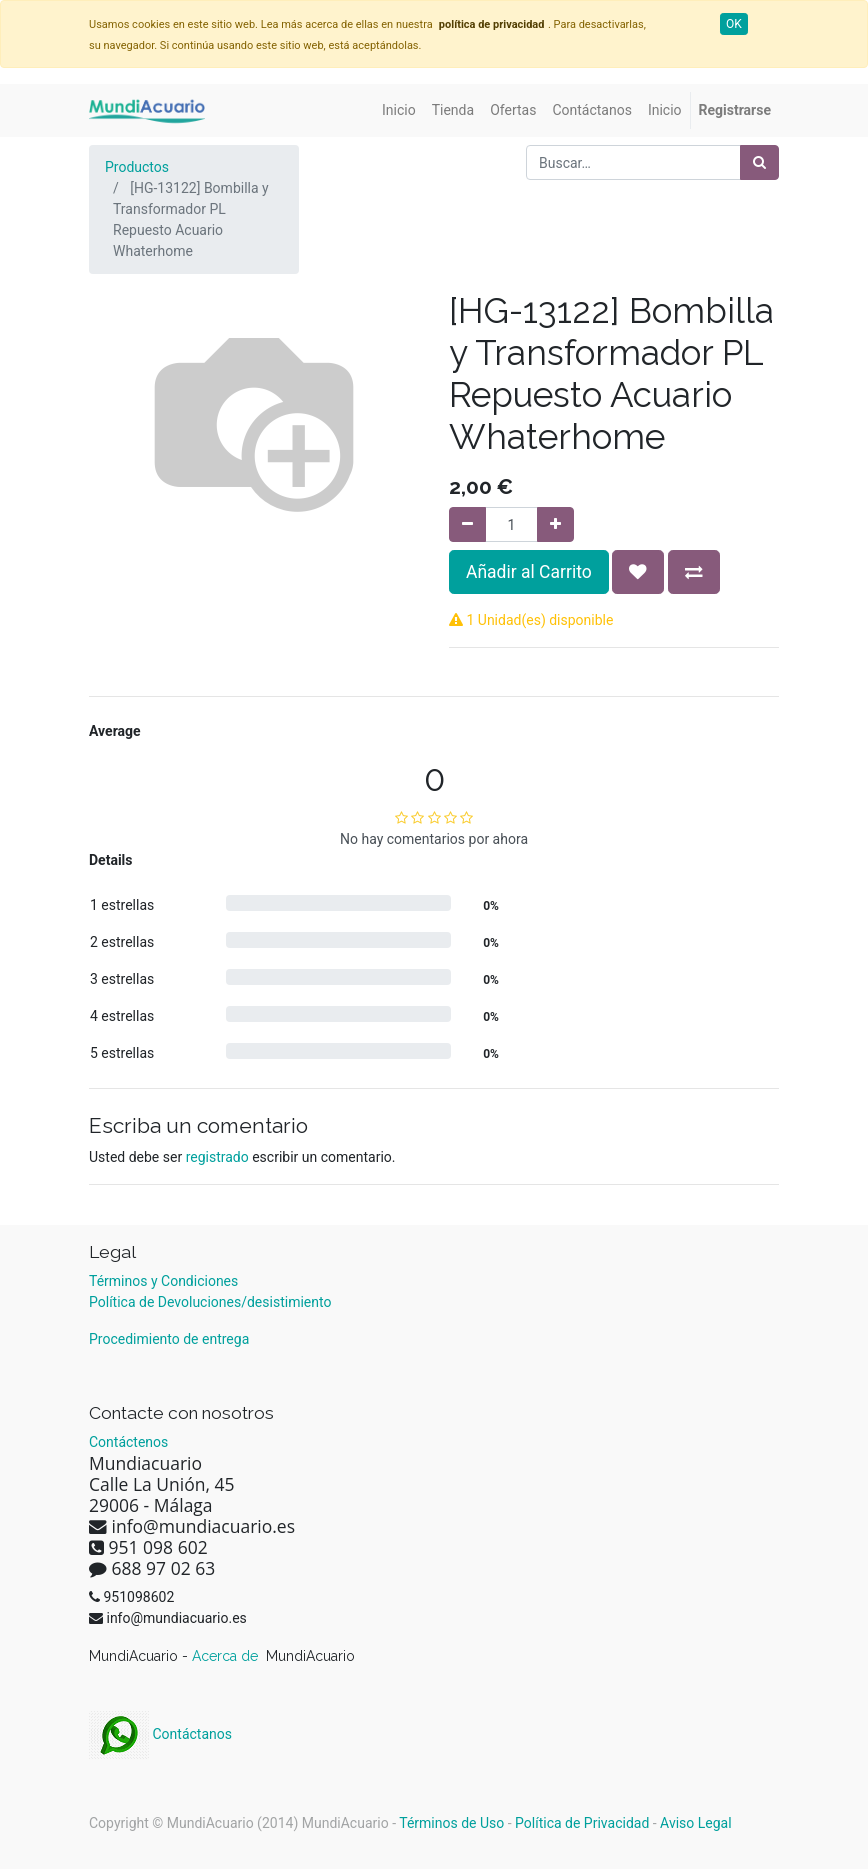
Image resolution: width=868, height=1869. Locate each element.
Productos (137, 167)
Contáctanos (160, 1734)
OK (734, 24)
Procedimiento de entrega (169, 1339)
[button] (638, 572)
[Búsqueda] (759, 162)
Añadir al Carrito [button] (529, 572)
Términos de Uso (451, 1823)
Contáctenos (128, 1442)
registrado (217, 1157)
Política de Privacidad (582, 1823)
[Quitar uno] (467, 524)
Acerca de (227, 1656)
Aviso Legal (696, 1823)
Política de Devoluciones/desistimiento (210, 1302)
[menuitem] (399, 110)
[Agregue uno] (555, 524)
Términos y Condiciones (163, 1281)
